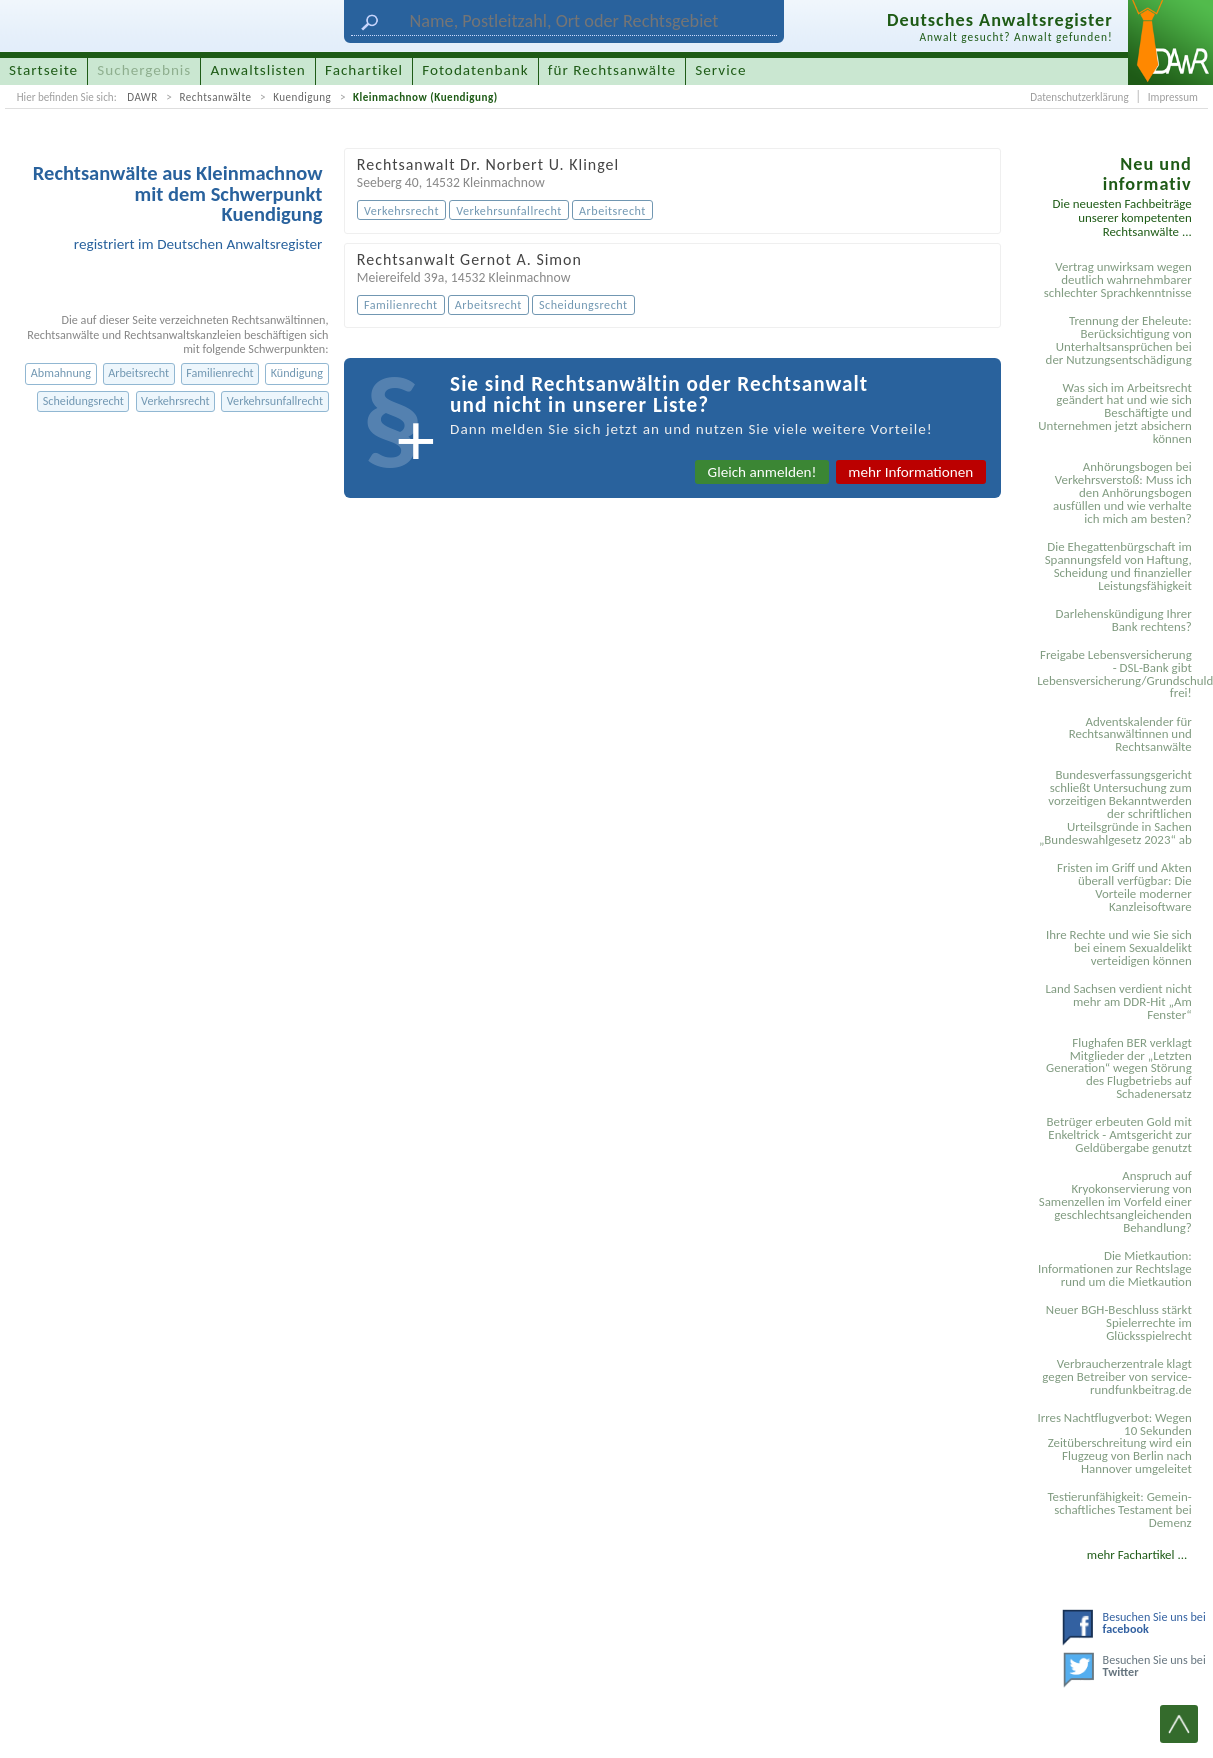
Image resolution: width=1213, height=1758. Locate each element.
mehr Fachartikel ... (1137, 1554)
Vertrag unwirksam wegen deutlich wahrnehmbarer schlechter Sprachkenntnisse (1118, 279)
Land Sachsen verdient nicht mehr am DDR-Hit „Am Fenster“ (1118, 1001)
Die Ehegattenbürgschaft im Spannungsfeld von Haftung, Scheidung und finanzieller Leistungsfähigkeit (1118, 566)
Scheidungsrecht (83, 400)
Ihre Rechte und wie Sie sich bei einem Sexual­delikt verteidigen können (1119, 947)
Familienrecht (219, 372)
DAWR (142, 97)
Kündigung (297, 372)
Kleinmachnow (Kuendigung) (425, 97)
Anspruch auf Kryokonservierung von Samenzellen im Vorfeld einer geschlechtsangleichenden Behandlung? (1115, 1201)
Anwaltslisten (258, 70)
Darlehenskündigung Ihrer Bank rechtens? (1124, 620)
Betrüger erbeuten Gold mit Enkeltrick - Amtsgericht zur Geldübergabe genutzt (1119, 1134)
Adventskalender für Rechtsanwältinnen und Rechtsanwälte (1130, 734)
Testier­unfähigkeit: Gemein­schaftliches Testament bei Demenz (1119, 1509)
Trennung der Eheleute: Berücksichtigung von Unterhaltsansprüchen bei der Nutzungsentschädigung (1119, 340)
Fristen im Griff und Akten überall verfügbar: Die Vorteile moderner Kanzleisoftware (1124, 887)
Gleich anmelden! (762, 472)
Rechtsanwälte (215, 97)
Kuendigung (302, 97)
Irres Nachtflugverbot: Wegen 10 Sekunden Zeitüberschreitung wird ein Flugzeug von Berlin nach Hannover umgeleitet (1114, 1443)
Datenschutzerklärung (1079, 97)
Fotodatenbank (475, 70)
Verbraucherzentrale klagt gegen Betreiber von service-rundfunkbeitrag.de (1116, 1376)
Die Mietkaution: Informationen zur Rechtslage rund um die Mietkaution (1115, 1268)
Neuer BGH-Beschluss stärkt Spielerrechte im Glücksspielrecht (1119, 1322)
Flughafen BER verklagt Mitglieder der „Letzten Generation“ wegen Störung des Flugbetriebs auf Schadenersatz (1119, 1068)
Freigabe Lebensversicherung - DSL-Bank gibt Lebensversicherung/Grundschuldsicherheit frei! (1117, 674)
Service (720, 70)
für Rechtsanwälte (612, 70)
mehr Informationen (910, 472)
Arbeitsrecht (138, 372)
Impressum (1173, 97)
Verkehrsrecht (175, 400)
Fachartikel (364, 70)
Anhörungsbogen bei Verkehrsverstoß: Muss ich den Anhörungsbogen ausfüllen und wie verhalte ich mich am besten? (1122, 492)
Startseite (43, 70)
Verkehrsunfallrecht (275, 400)
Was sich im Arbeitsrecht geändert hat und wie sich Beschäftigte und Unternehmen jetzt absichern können (1114, 413)
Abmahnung (61, 372)
